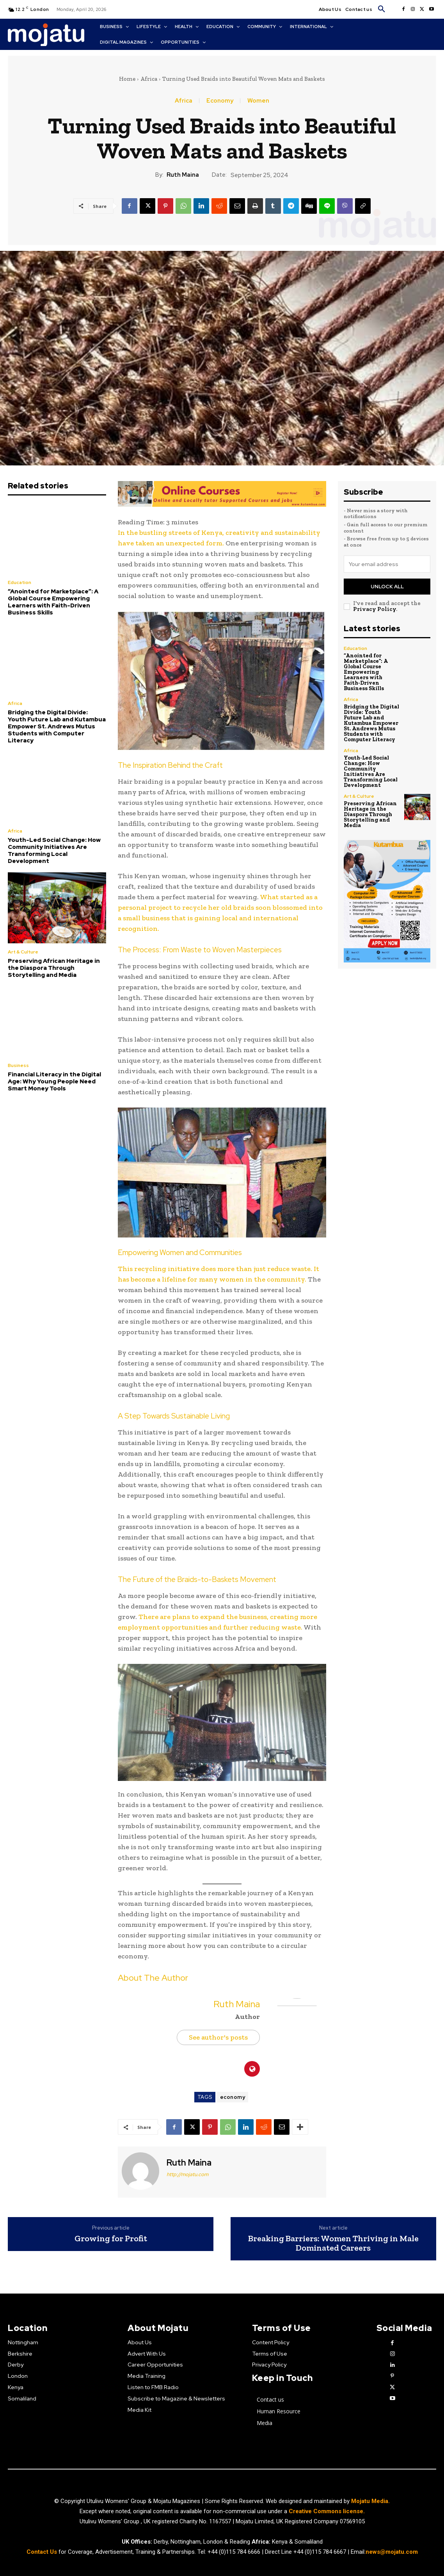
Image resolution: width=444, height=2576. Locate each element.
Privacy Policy (374, 608)
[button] (381, 9)
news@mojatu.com (392, 2552)
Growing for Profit (111, 2238)
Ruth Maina (183, 174)
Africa (148, 78)
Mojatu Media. (370, 2501)
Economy (219, 101)
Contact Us (43, 2552)
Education (19, 582)
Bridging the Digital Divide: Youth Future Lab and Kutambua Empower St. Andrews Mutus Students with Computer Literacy (57, 726)
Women (258, 101)
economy (232, 2097)
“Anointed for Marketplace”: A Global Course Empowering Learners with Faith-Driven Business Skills (53, 602)
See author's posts (218, 2037)
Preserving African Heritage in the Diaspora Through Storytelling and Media (54, 968)
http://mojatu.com (187, 2174)
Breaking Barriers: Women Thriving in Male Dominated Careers (333, 2243)
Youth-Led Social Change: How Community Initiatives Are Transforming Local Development (54, 850)
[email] (387, 564)
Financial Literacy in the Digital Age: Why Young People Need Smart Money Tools (54, 1081)
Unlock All (387, 586)
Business (18, 1065)
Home (127, 78)
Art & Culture (23, 952)
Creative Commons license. (327, 2511)
